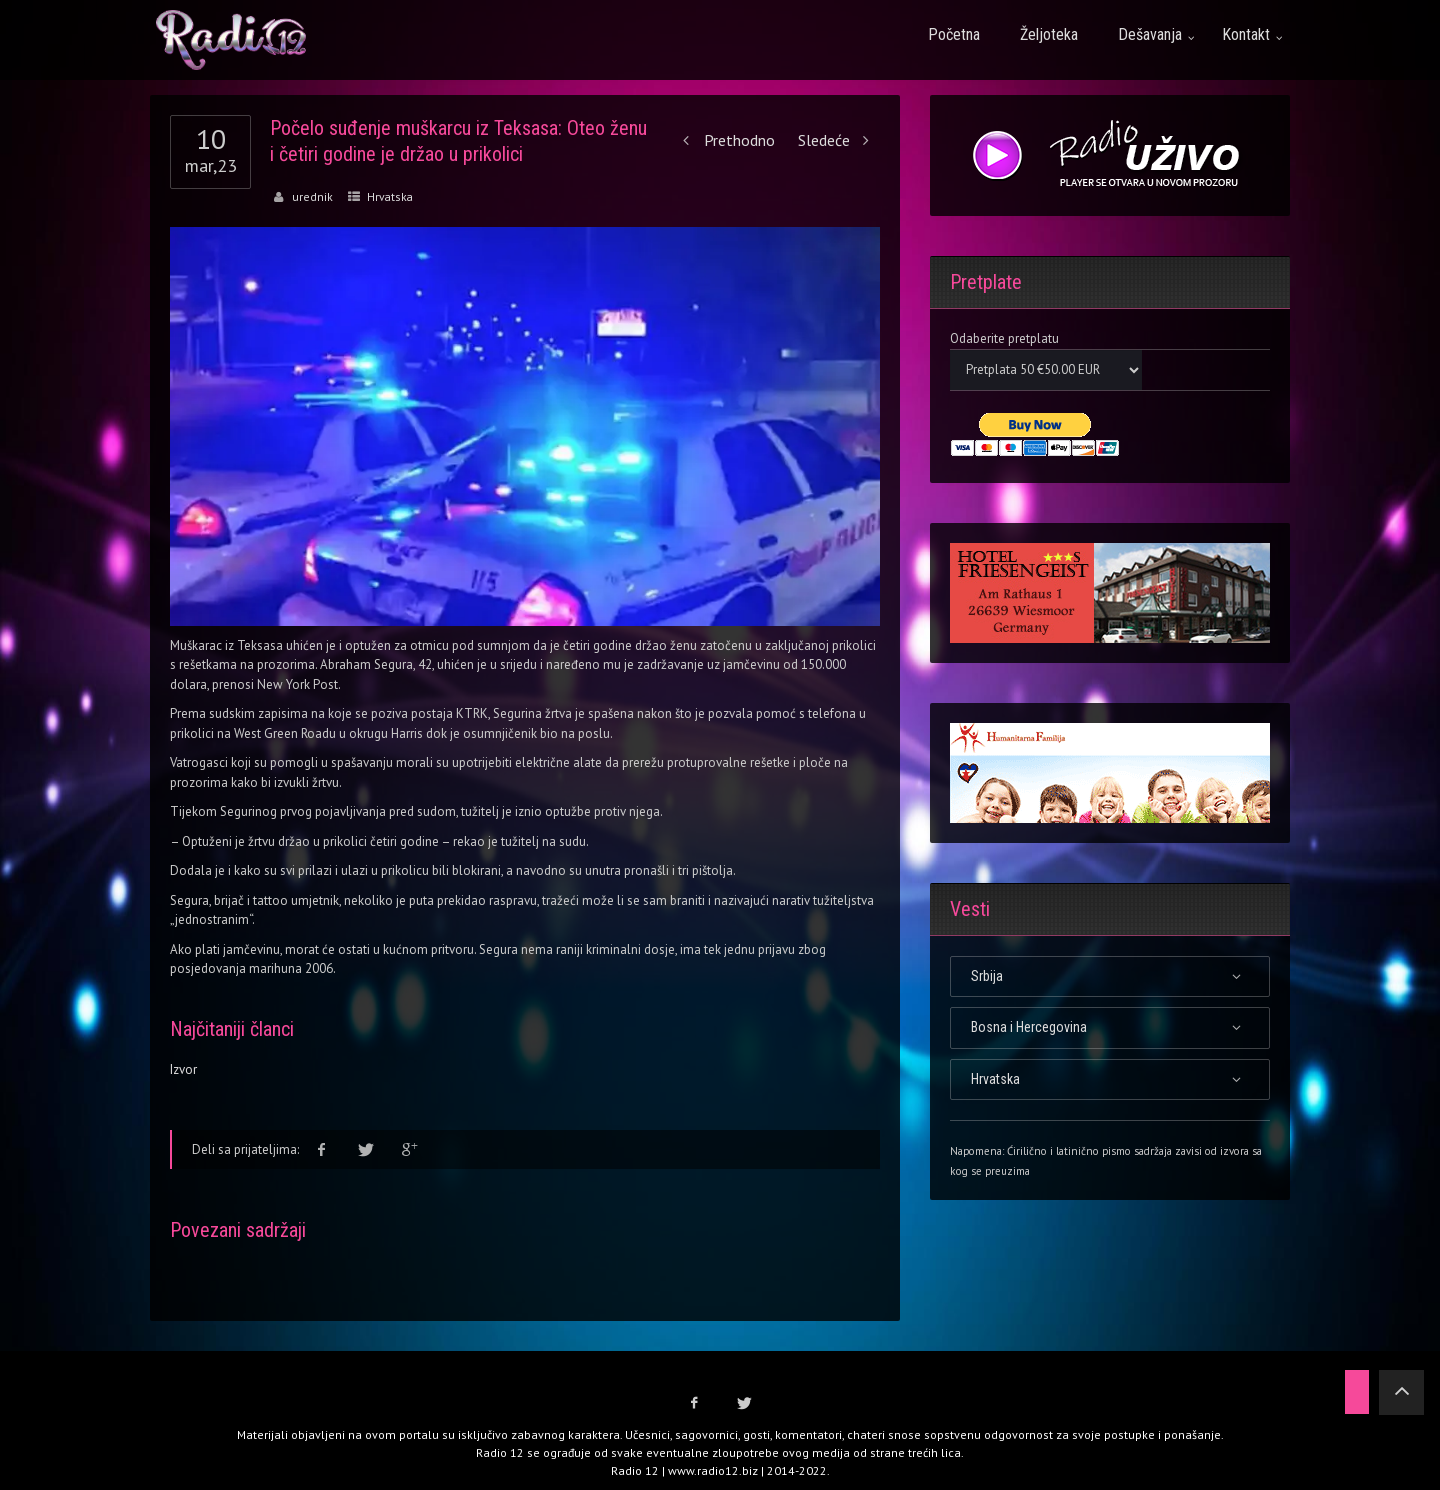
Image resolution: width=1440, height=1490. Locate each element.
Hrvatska (390, 196)
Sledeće (839, 140)
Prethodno (725, 140)
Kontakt (1246, 34)
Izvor (183, 1069)
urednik (312, 196)
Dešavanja (1150, 34)
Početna (954, 34)
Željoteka (1049, 34)
